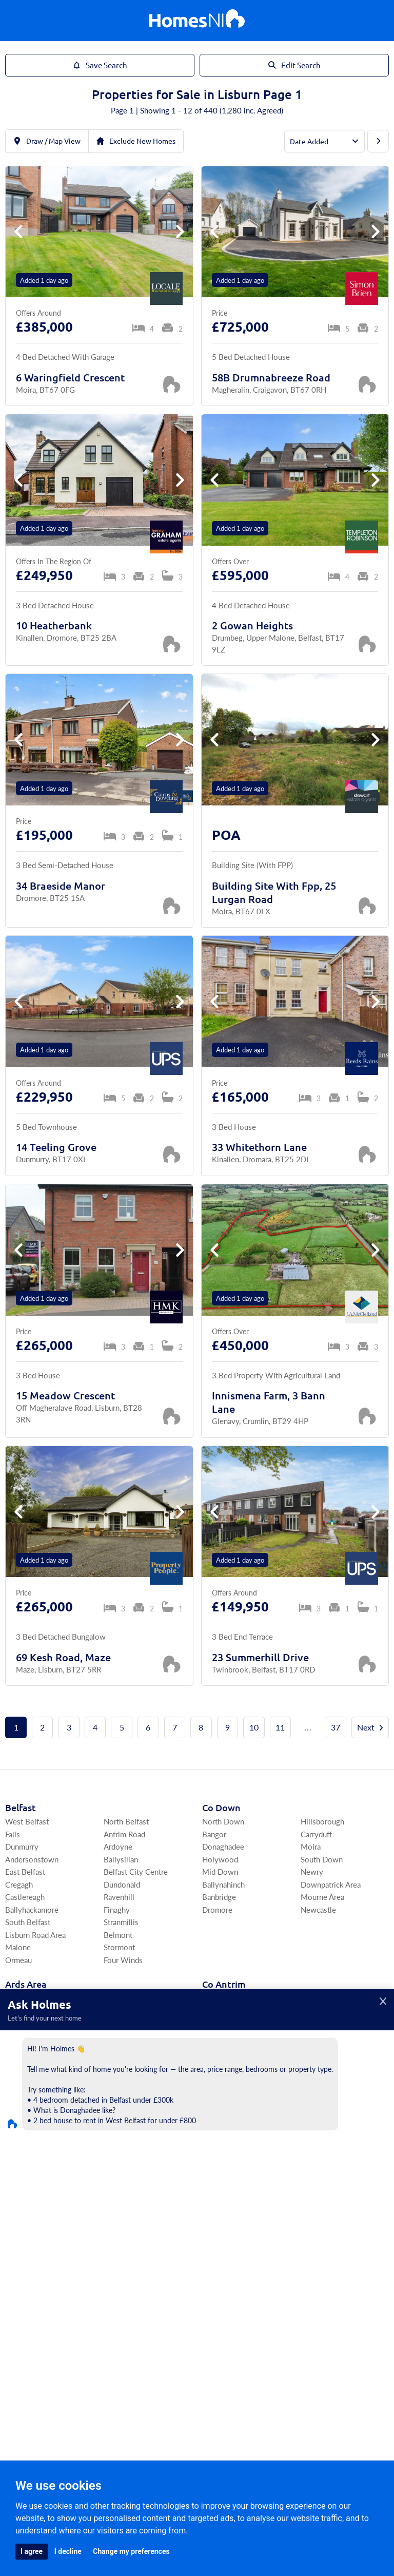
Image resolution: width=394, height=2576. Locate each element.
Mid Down (220, 1898)
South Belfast (27, 1948)
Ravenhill (119, 1923)
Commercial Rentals (234, 2342)
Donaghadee (223, 1873)
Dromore (217, 1936)
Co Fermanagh (233, 2149)
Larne (211, 2062)
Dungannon (221, 2263)
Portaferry (22, 2062)
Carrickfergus (224, 2049)
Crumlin (314, 2112)
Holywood (220, 1885)
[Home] (197, 20)
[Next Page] (378, 141)
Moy (309, 2288)
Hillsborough (322, 1847)
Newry (312, 1898)
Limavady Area (29, 2276)
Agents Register (197, 2395)
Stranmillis (121, 1948)
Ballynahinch (223, 1911)
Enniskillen (220, 2162)
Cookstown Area (230, 2288)
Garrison (315, 2200)
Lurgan (16, 2187)
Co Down (221, 1834)
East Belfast (25, 1898)
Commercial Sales (160, 2342)
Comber (18, 2049)
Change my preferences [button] (131, 2551)
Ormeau (18, 1986)
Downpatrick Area (331, 1911)
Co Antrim (224, 2010)
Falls (12, 1860)
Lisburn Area (223, 2024)
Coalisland (318, 2263)
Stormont (119, 1973)
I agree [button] (32, 2551)
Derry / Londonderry (39, 2250)
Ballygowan (123, 2049)
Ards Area (26, 2010)
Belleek (313, 2212)
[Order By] (324, 141)
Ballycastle (220, 2125)
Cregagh (19, 1911)
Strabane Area (323, 2250)
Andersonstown (31, 1885)
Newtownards (28, 2037)
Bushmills (317, 2037)
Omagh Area (222, 2276)
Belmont (118, 1961)
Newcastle (318, 1936)
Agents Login (223, 2367)
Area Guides (96, 2359)
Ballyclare (317, 2062)
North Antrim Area (232, 2099)
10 (276, 1727)
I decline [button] (68, 2551)
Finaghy (117, 1936)
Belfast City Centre (136, 1898)
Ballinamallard (324, 2162)
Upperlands (123, 2288)
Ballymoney (222, 2112)
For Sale (66, 2342)
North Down (223, 1847)
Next (197, 1754)
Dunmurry (21, 1873)
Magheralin (122, 2162)
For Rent (105, 2342)
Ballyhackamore (31, 1936)
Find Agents (347, 2342)
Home (31, 2342)
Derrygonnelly (226, 2212)
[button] (180, 232)
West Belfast (27, 1847)
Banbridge (219, 1923)
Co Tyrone (223, 2237)
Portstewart (25, 2288)
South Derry (124, 2250)
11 (302, 1727)
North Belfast (126, 1847)
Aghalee (117, 2187)
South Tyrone (224, 2250)
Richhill (116, 2200)
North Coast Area (231, 2087)
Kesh (210, 2174)
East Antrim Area (230, 2037)
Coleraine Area (29, 2263)
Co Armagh (28, 2149)
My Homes (298, 2342)
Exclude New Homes (135, 140)
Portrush (315, 2024)
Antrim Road (124, 1860)
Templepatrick (324, 2099)
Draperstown (125, 2276)
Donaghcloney (128, 2174)
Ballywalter (123, 2062)
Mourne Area (322, 1923)
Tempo (312, 2187)
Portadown (23, 2200)
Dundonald (122, 1911)
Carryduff (316, 1860)
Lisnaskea (218, 2187)
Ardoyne (118, 1873)
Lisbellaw (316, 2174)
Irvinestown (222, 2200)
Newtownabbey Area (336, 2049)
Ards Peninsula (30, 2024)
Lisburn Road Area (35, 1961)
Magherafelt (124, 2263)
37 (358, 1727)
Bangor (214, 1860)
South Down (322, 1885)
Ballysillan (121, 1885)
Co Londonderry (39, 2237)
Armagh (18, 2174)
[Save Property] (171, 384)
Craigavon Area (30, 2162)
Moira (311, 1873)
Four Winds (123, 1986)
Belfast (20, 1834)
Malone (18, 1973)
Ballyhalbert (124, 2037)
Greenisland (222, 2074)
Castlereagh (25, 1923)
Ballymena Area (326, 2074)
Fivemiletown (324, 2276)
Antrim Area (320, 2087)
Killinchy (118, 2024)
